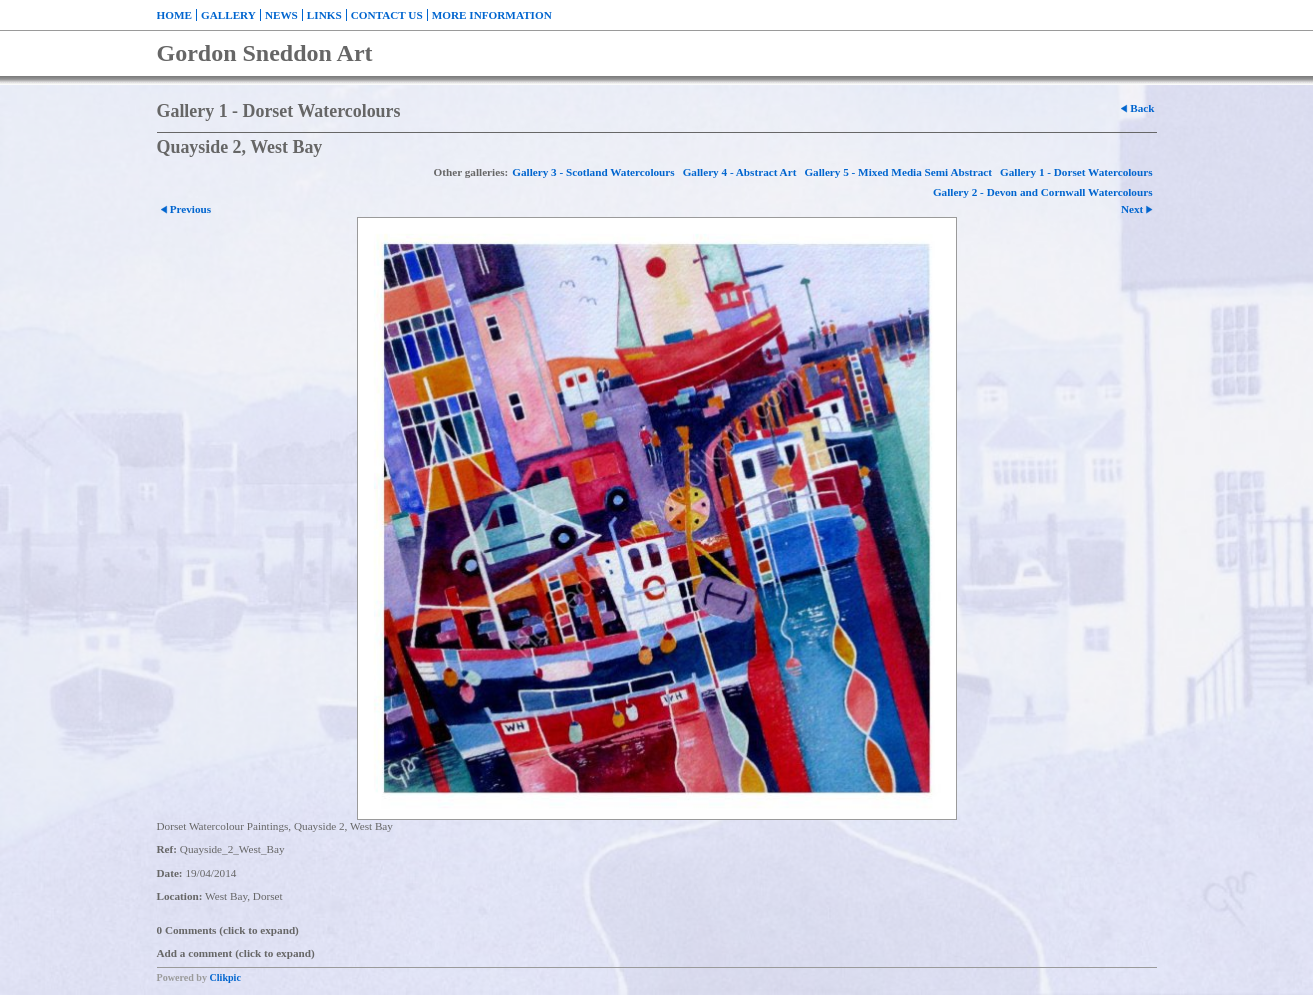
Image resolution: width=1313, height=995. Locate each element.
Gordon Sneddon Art (265, 53)
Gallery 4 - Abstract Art (740, 172)
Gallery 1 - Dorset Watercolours (1076, 172)
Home (174, 15)
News (281, 15)
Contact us (387, 15)
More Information (492, 15)
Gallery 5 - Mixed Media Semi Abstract (898, 172)
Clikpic (225, 977)
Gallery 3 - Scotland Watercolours (593, 172)
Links (324, 15)
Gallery (228, 15)
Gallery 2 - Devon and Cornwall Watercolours (1043, 192)
